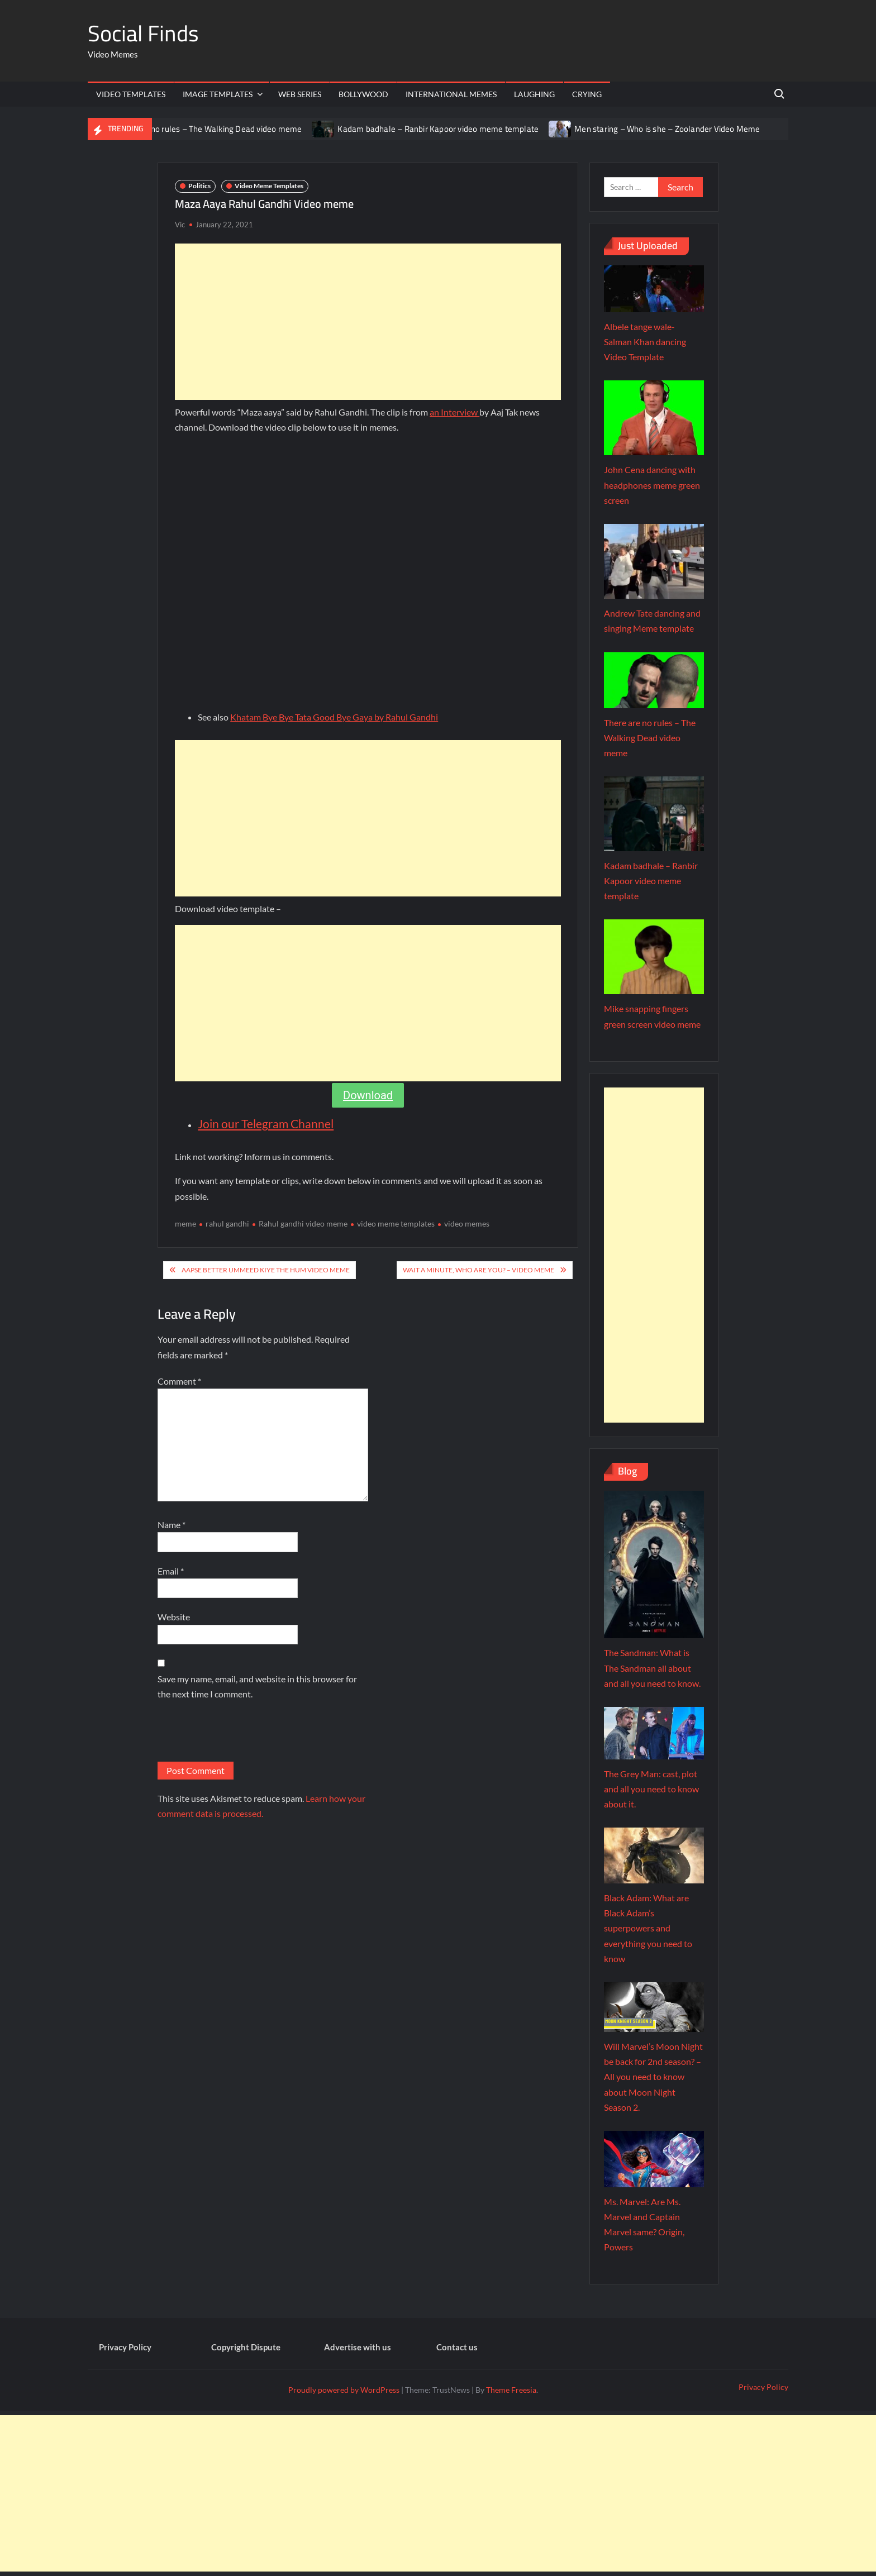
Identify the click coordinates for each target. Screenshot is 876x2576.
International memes (451, 94)
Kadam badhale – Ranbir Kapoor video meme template (438, 129)
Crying (587, 94)
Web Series (299, 94)
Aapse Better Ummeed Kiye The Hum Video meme (266, 1270)
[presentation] (242, 1734)
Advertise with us (357, 2347)
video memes (466, 1223)
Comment (179, 1381)
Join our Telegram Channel (266, 1123)
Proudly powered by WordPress (343, 2389)
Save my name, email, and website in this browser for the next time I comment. (257, 1686)
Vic (180, 224)
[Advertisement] (368, 322)
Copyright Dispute (245, 2347)
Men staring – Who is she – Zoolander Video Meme (667, 129)
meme (185, 1223)
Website (174, 1616)
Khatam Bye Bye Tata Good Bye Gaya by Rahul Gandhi (334, 717)
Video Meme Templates (269, 186)
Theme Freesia (511, 2389)
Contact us (457, 2347)
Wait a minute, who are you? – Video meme (478, 1270)
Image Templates (218, 94)
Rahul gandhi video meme (303, 1223)
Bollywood (363, 94)
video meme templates (396, 1223)
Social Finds (143, 33)
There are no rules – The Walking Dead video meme (208, 129)
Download (368, 1095)
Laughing (534, 94)
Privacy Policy (125, 2347)
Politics (199, 186)
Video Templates (130, 94)
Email (171, 1571)
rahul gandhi (227, 1223)
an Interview (454, 412)
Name (171, 1524)
